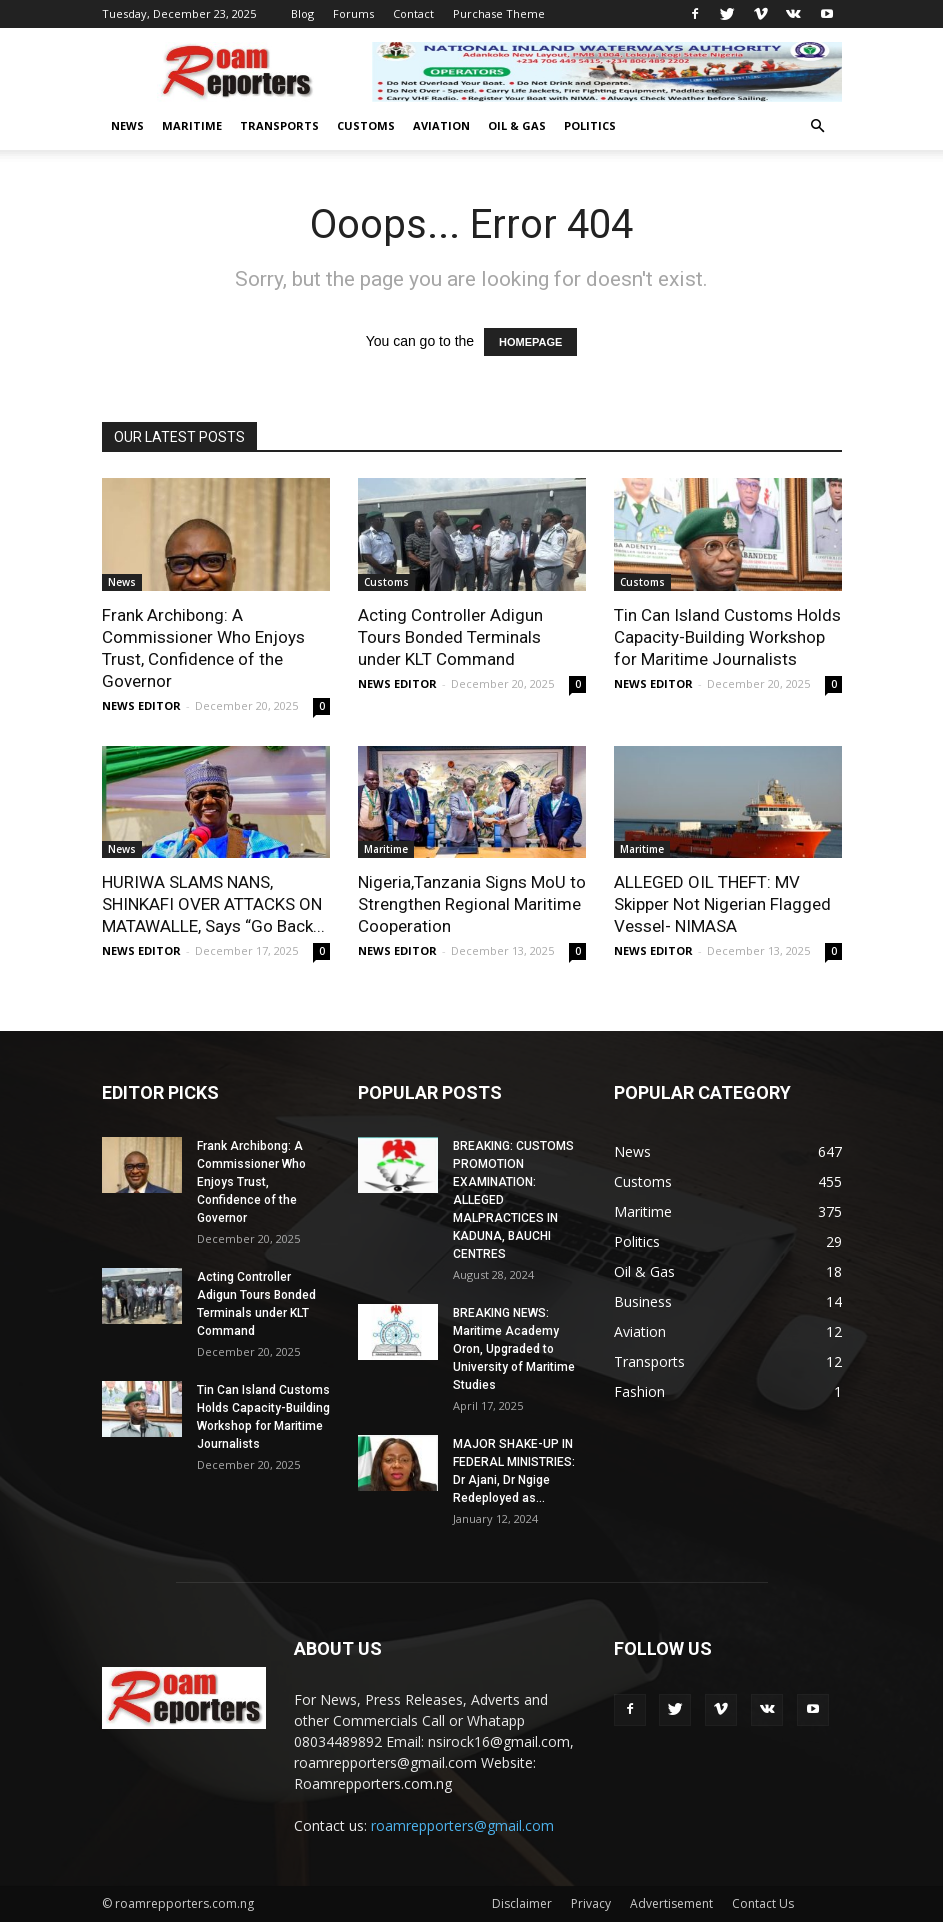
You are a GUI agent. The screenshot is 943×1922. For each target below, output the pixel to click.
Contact (413, 13)
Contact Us (763, 1903)
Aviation (441, 125)
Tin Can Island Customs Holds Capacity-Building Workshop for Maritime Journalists (727, 637)
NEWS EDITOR (141, 705)
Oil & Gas (517, 125)
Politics (590, 125)
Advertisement (671, 1903)
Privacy (591, 1903)
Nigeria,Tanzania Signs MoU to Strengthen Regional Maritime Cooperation (472, 904)
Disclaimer (522, 1903)
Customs (366, 125)
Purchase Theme (499, 13)
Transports (279, 125)
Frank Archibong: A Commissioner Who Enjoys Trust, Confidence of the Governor (251, 1182)
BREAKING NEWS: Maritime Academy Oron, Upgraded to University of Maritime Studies (514, 1349)
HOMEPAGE (530, 342)
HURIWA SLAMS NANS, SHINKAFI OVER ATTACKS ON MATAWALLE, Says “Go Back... (213, 904)
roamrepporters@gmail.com (462, 1825)
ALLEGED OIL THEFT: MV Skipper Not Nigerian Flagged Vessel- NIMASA (722, 904)
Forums (353, 13)
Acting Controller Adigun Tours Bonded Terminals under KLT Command (450, 637)
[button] (818, 126)
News (127, 125)
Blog (302, 13)
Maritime (192, 125)
